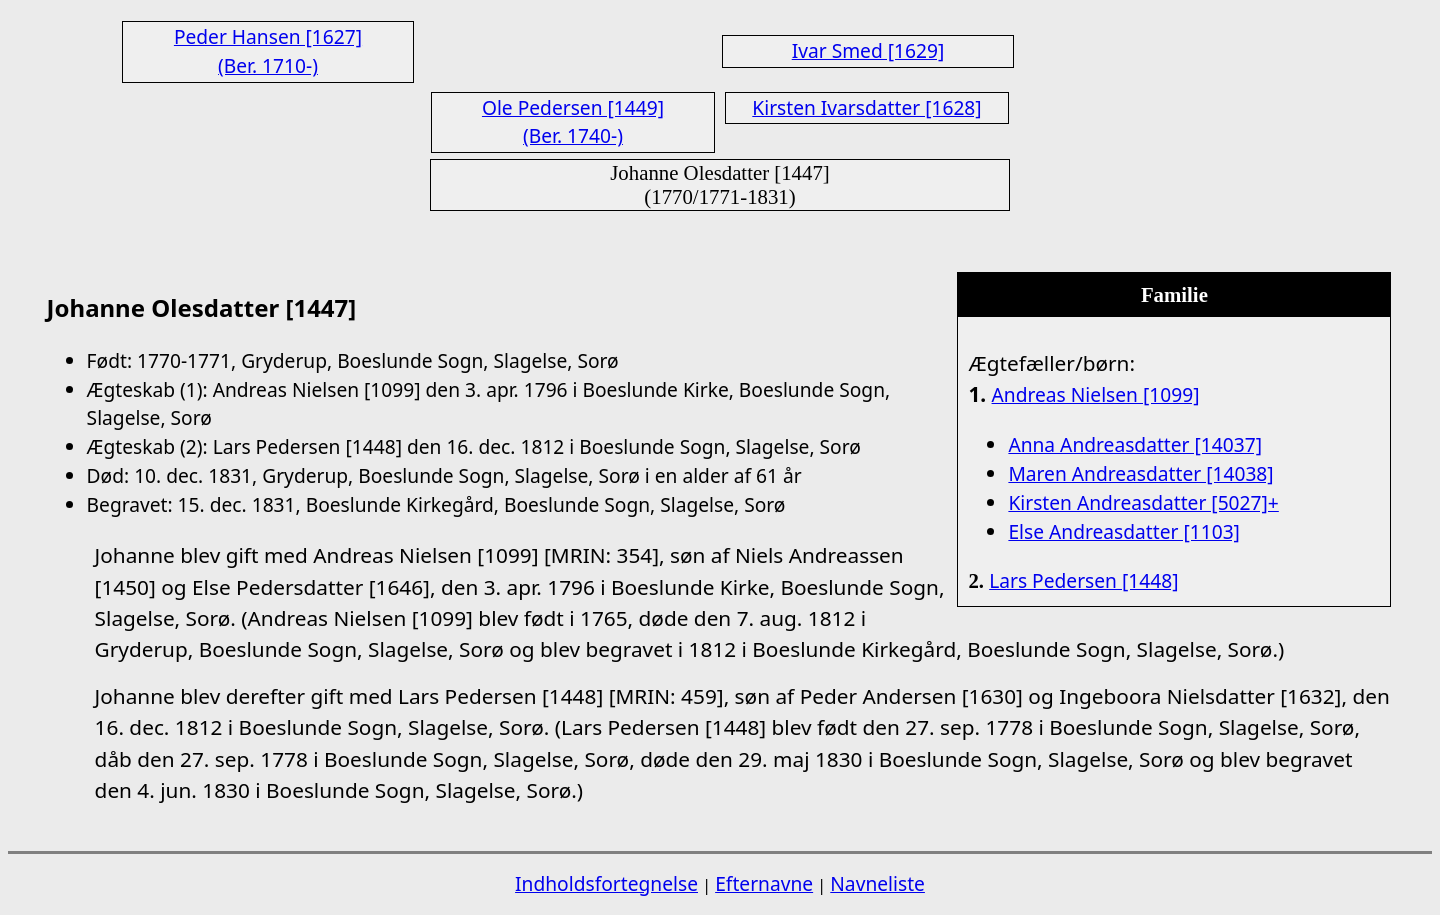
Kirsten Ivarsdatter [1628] (866, 107)
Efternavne (764, 883)
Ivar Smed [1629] (868, 50)
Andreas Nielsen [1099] (1096, 394)
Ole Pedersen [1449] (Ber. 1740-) (573, 122)
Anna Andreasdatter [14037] (1135, 444)
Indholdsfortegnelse (606, 883)
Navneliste (877, 883)
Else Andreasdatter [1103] (1124, 531)
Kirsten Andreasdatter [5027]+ (1143, 502)
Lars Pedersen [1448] (1083, 580)
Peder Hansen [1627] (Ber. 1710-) (268, 51)
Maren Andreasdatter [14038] (1140, 473)
